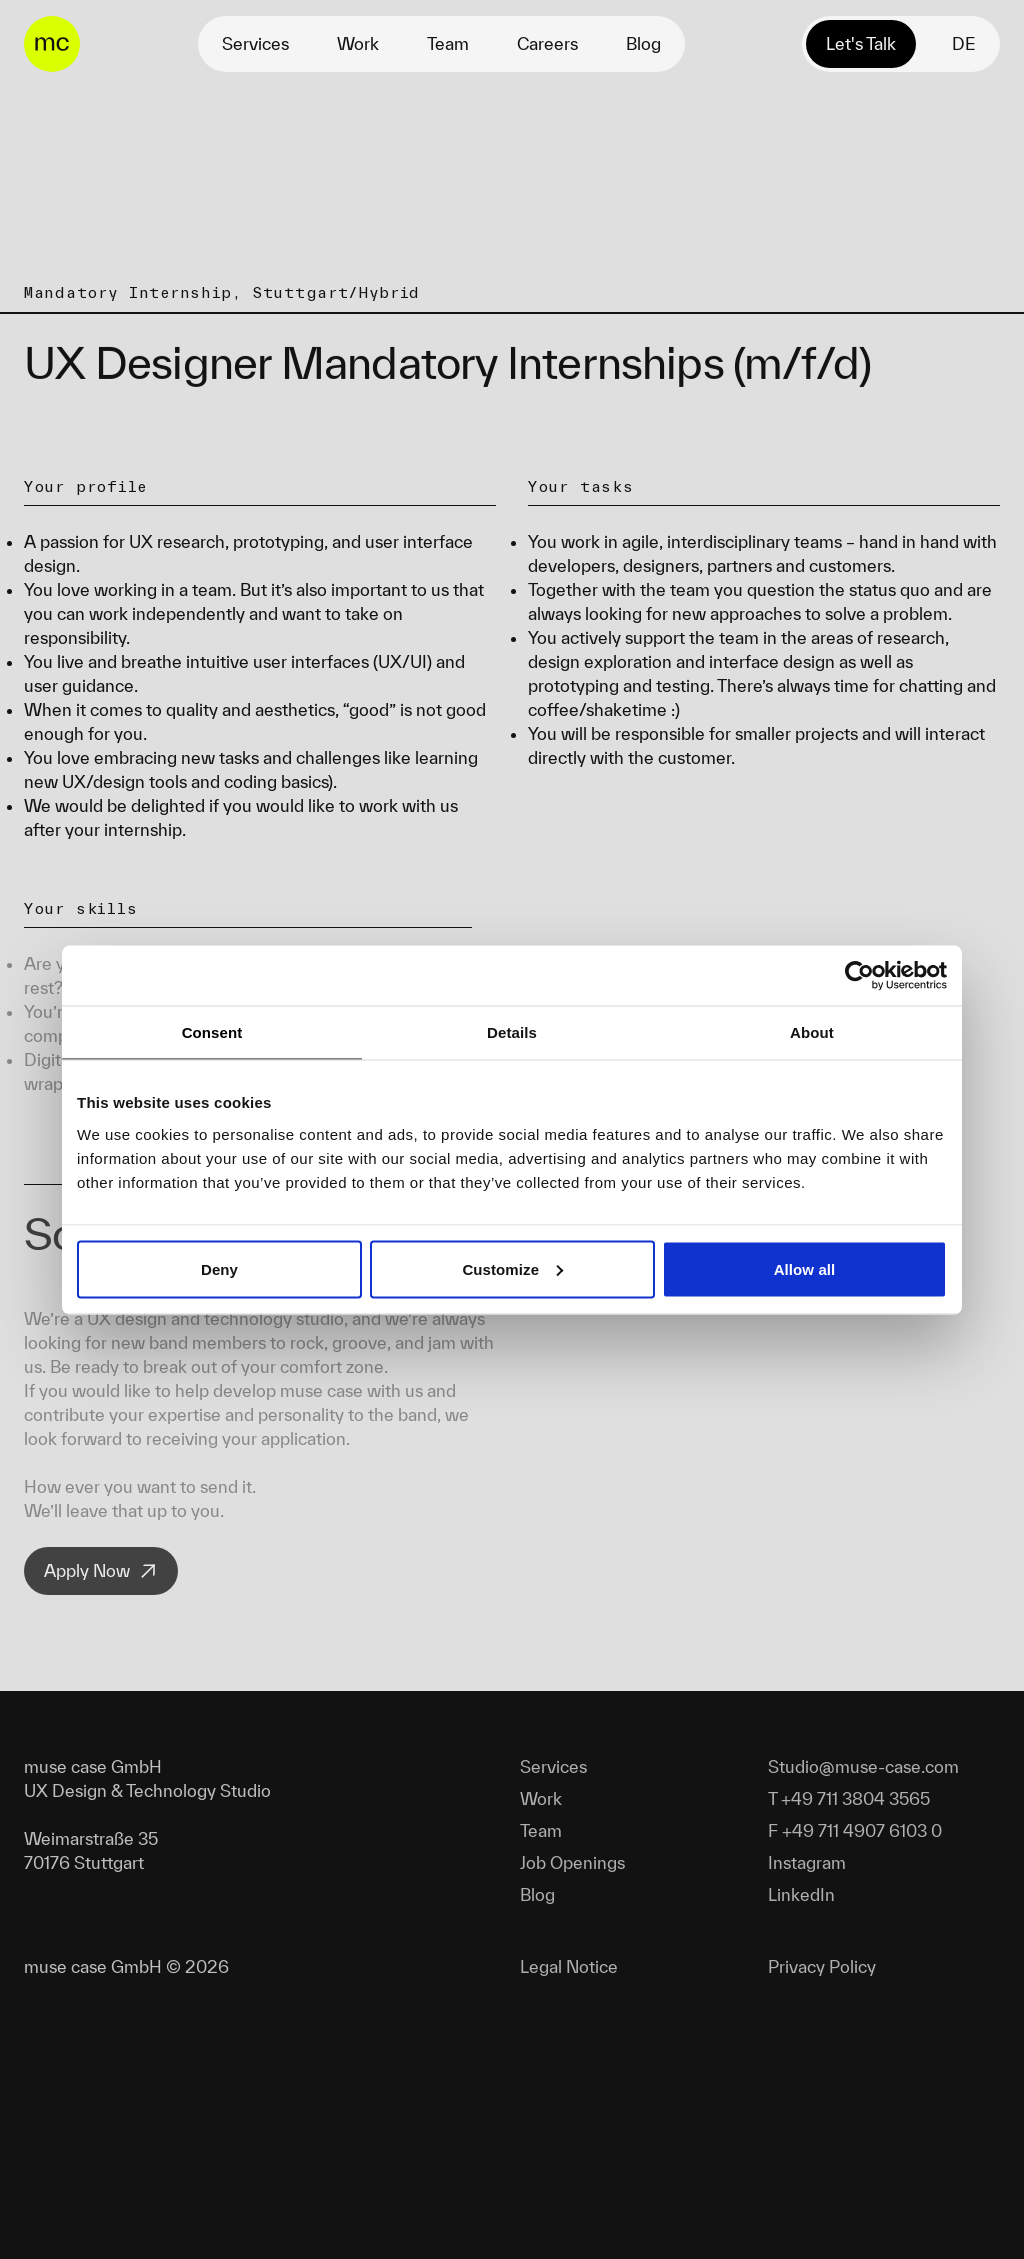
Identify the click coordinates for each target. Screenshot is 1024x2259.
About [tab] (812, 1031)
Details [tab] (512, 1031)
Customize (512, 1268)
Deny (219, 1268)
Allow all (805, 1268)
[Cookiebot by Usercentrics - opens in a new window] (859, 975)
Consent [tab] (212, 1031)
